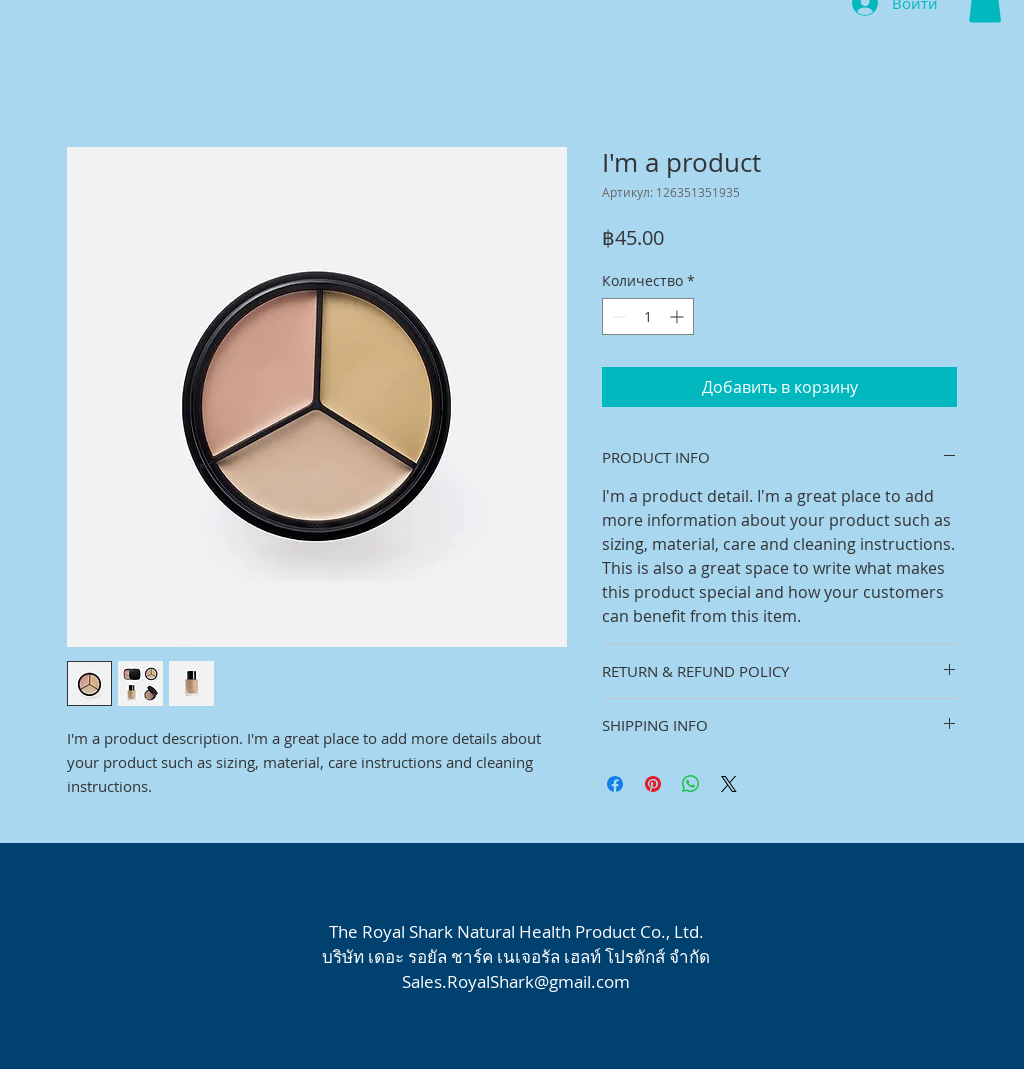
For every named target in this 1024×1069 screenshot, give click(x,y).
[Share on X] (729, 784)
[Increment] (678, 316)
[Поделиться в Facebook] (615, 784)
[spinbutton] (648, 316)
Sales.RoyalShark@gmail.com (516, 981)
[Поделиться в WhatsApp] (691, 784)
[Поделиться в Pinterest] (653, 784)
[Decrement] (617, 316)
